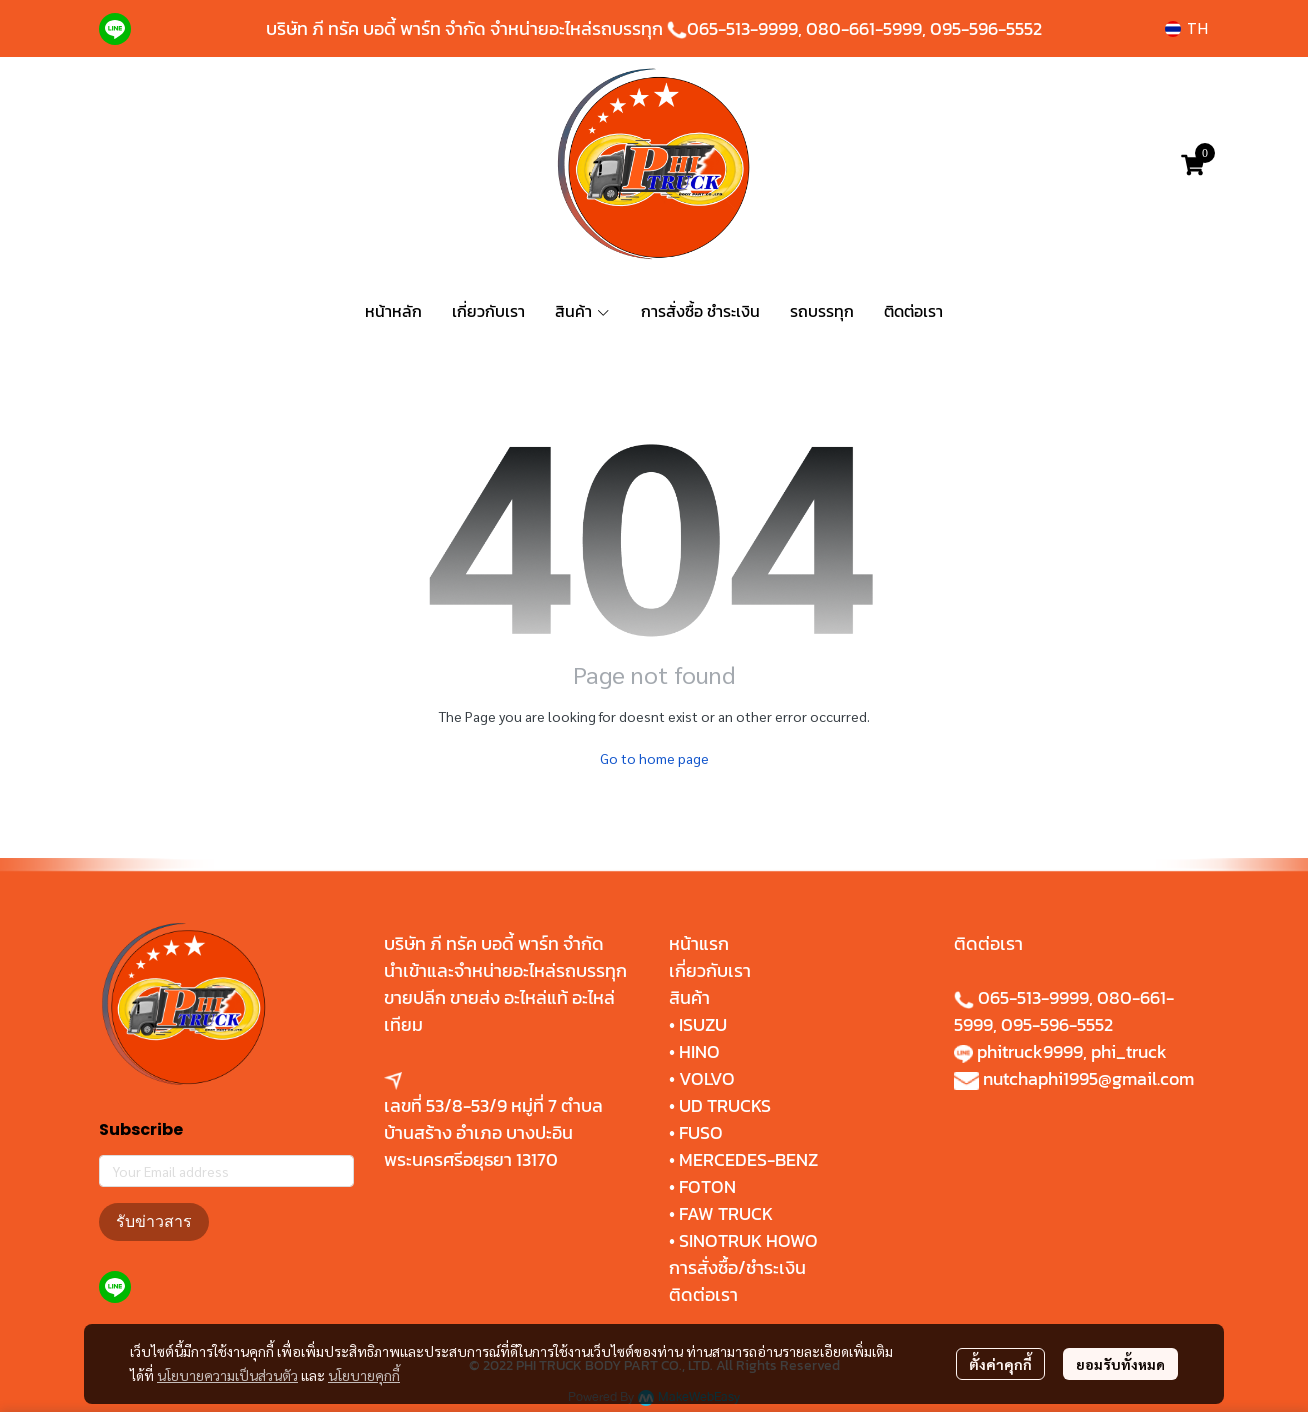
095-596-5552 (986, 28)
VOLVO (707, 1078)
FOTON (705, 1186)
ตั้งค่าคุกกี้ (1000, 1364)
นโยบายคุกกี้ (364, 1375)
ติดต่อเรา (703, 1294)
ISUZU (703, 1024)
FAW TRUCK (726, 1213)
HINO (699, 1051)
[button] (1186, 28)
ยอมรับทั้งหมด (1120, 1364)
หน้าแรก (699, 943)
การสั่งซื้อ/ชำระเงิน (737, 1267)
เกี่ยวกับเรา (710, 970)
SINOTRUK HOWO (748, 1240)
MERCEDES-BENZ (748, 1159)
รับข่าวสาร (154, 1221)
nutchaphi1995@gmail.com (1088, 1078)
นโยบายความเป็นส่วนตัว (227, 1375)
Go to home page (654, 758)
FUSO (701, 1132)
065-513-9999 (742, 28)
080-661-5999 (864, 28)
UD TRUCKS (725, 1105)
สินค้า (689, 997)
